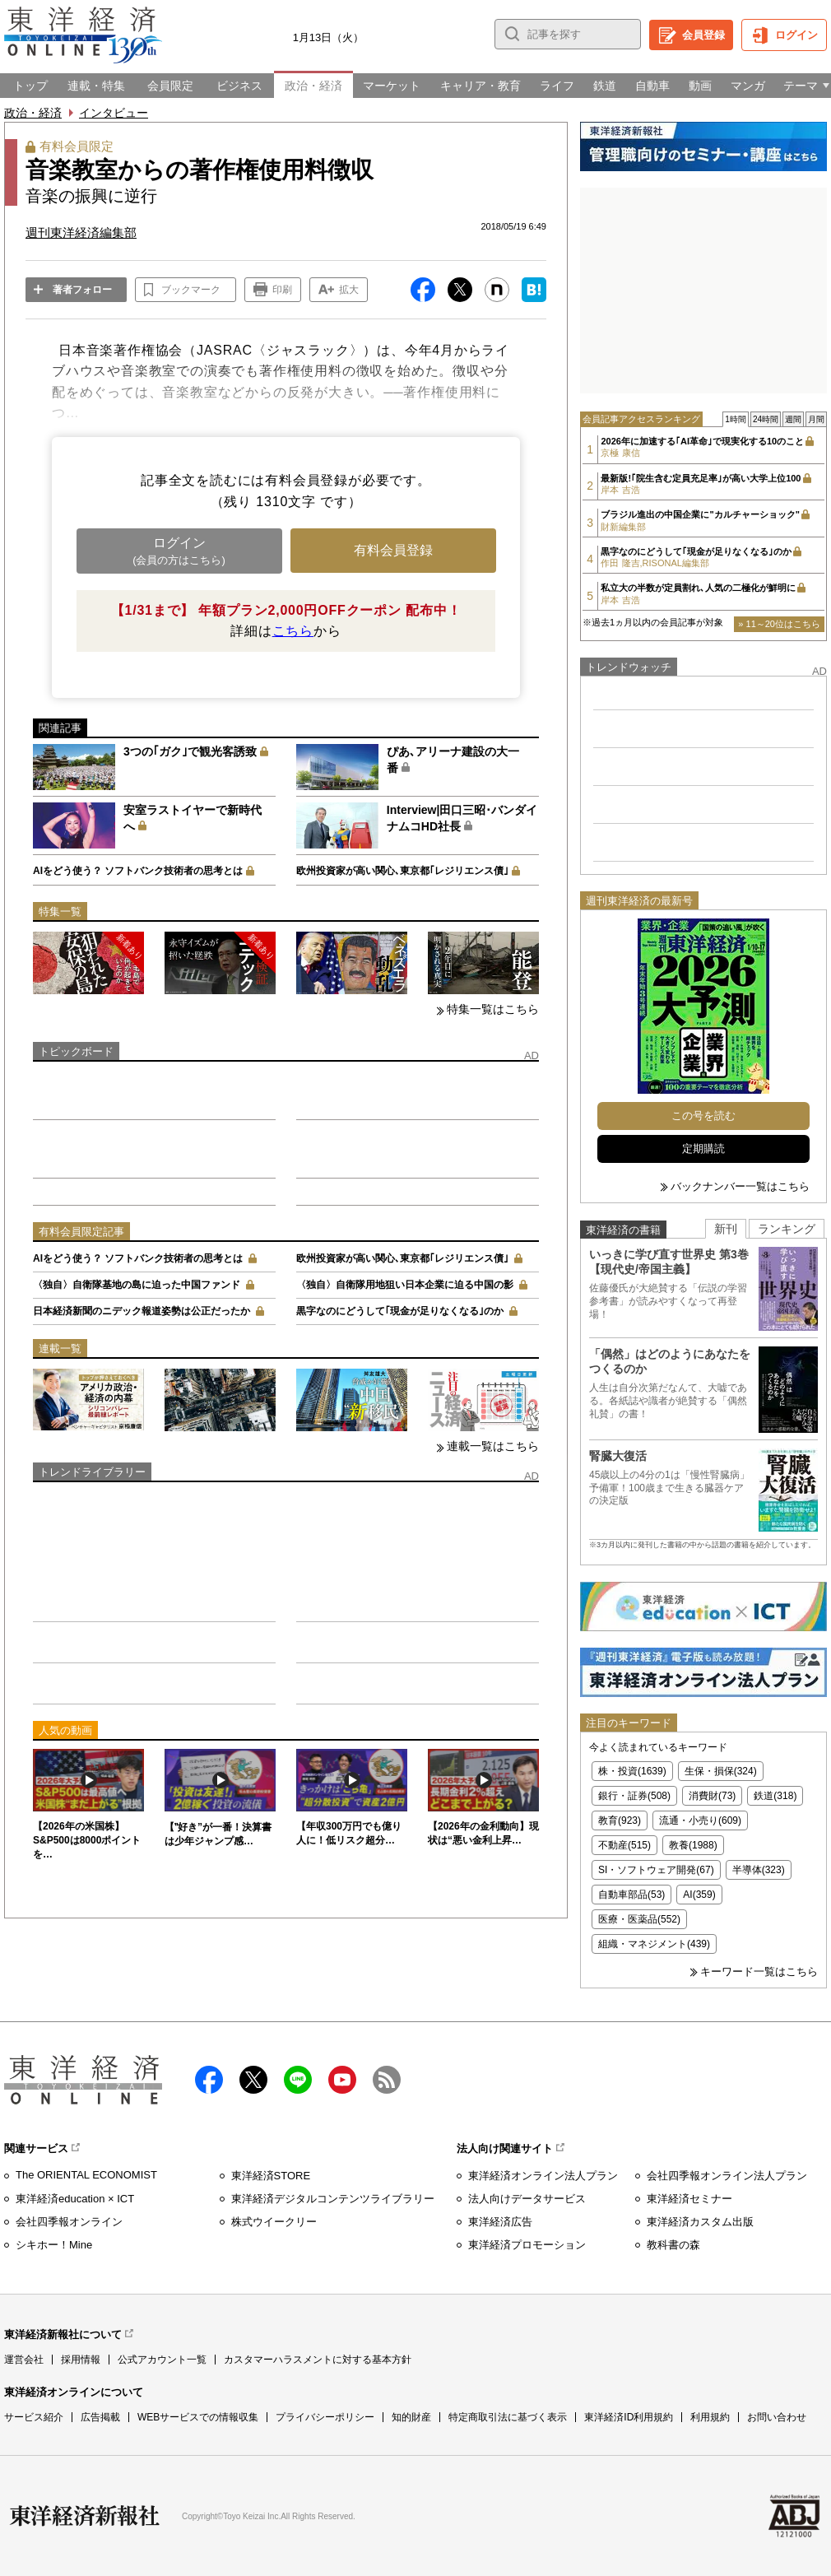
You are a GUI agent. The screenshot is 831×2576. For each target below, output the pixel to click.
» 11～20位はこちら (779, 624)
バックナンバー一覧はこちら (740, 1186)
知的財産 (411, 2417)
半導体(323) (758, 1870)
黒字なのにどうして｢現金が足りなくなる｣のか (400, 1311)
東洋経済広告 (500, 2222)
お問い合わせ (776, 2417)
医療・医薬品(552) (639, 1919)
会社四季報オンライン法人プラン (727, 2175)
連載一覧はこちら (493, 1446)
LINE (298, 2080)
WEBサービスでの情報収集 (197, 2417)
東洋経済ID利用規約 (628, 2417)
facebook (209, 2080)
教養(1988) (693, 1845)
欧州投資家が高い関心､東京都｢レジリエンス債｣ (402, 870)
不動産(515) (624, 1845)
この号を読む (703, 1115)
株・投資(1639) (632, 1771)
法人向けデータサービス (527, 2198)
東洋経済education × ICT (75, 2198)
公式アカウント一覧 (162, 2359)
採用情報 (80, 2359)
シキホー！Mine (54, 2245)
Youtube (342, 2080)
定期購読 (703, 1148)
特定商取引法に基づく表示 (507, 2417)
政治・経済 (33, 112)
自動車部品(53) (631, 1894)
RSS (387, 2080)
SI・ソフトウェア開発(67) (656, 1870)
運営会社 (24, 2359)
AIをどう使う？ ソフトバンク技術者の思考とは (138, 870)
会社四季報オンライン (69, 2222)
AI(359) (699, 1894)
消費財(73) (712, 1796)
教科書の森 (673, 2245)
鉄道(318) (775, 1796)
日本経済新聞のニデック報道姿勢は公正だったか (141, 1311)
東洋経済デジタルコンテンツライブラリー (332, 2198)
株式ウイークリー (274, 2222)
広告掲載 (100, 2417)
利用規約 (710, 2417)
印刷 (282, 289)
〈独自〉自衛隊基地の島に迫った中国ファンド (136, 1284)
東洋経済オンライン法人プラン (543, 2175)
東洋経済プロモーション (527, 2245)
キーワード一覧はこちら (759, 1971)
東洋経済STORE (271, 2175)
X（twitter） (253, 2080)
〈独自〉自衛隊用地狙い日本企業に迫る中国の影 (404, 1284)
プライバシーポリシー (325, 2417)
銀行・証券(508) (634, 1796)
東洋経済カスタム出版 (700, 2222)
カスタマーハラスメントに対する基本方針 (317, 2359)
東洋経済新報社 (84, 2516)
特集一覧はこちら (493, 1009)
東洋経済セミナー (689, 2198)
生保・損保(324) (721, 1771)
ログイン (796, 35)
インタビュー (113, 112)
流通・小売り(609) (700, 1820)
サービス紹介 (33, 2417)
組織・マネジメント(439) (654, 1944)
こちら (292, 631)
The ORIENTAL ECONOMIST (86, 2175)
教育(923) (619, 1820)
